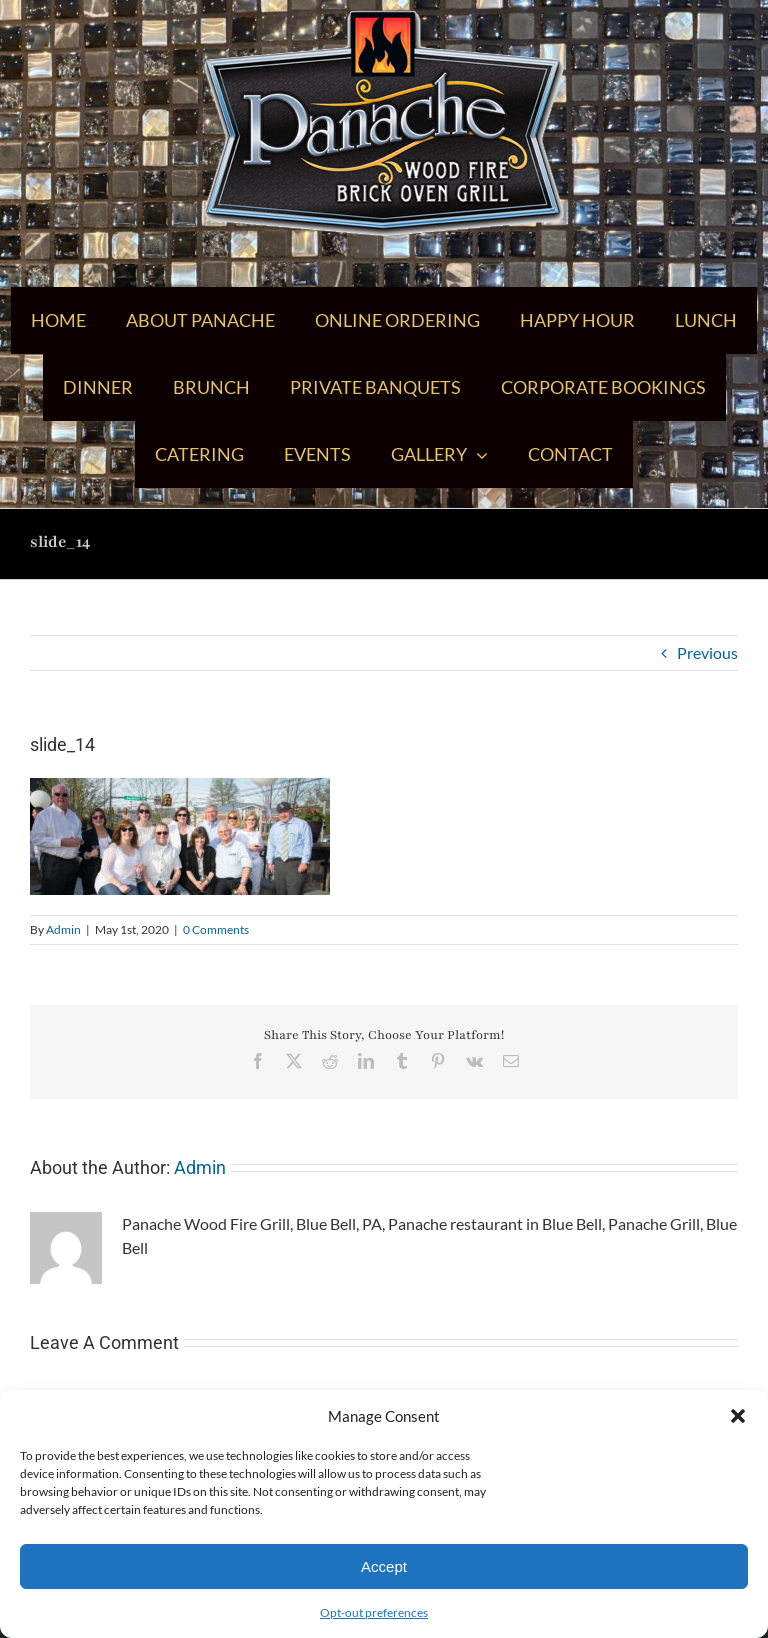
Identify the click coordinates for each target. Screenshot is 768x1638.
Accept (384, 1566)
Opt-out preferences (374, 1612)
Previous (707, 652)
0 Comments (216, 929)
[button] (738, 1416)
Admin (63, 929)
